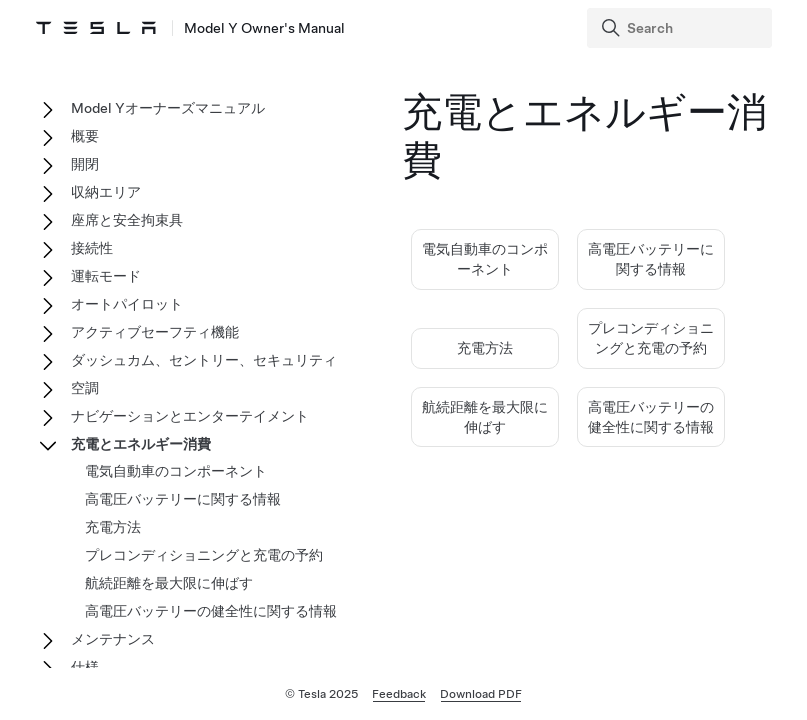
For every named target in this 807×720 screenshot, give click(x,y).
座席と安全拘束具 (127, 220)
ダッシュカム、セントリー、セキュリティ (204, 360)
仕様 (85, 667)
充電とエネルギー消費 (141, 444)
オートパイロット (127, 304)
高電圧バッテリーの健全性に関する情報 (211, 611)
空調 (85, 388)
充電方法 (485, 348)
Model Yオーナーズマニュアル (168, 108)
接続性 (92, 248)
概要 (85, 136)
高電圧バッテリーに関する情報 (183, 499)
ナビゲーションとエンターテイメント (190, 416)
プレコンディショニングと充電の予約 (204, 555)
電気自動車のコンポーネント (176, 471)
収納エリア (106, 192)
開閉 (85, 164)
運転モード (106, 276)
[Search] (681, 28)
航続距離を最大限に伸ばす (169, 583)
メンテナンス (113, 639)
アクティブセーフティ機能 (155, 332)
